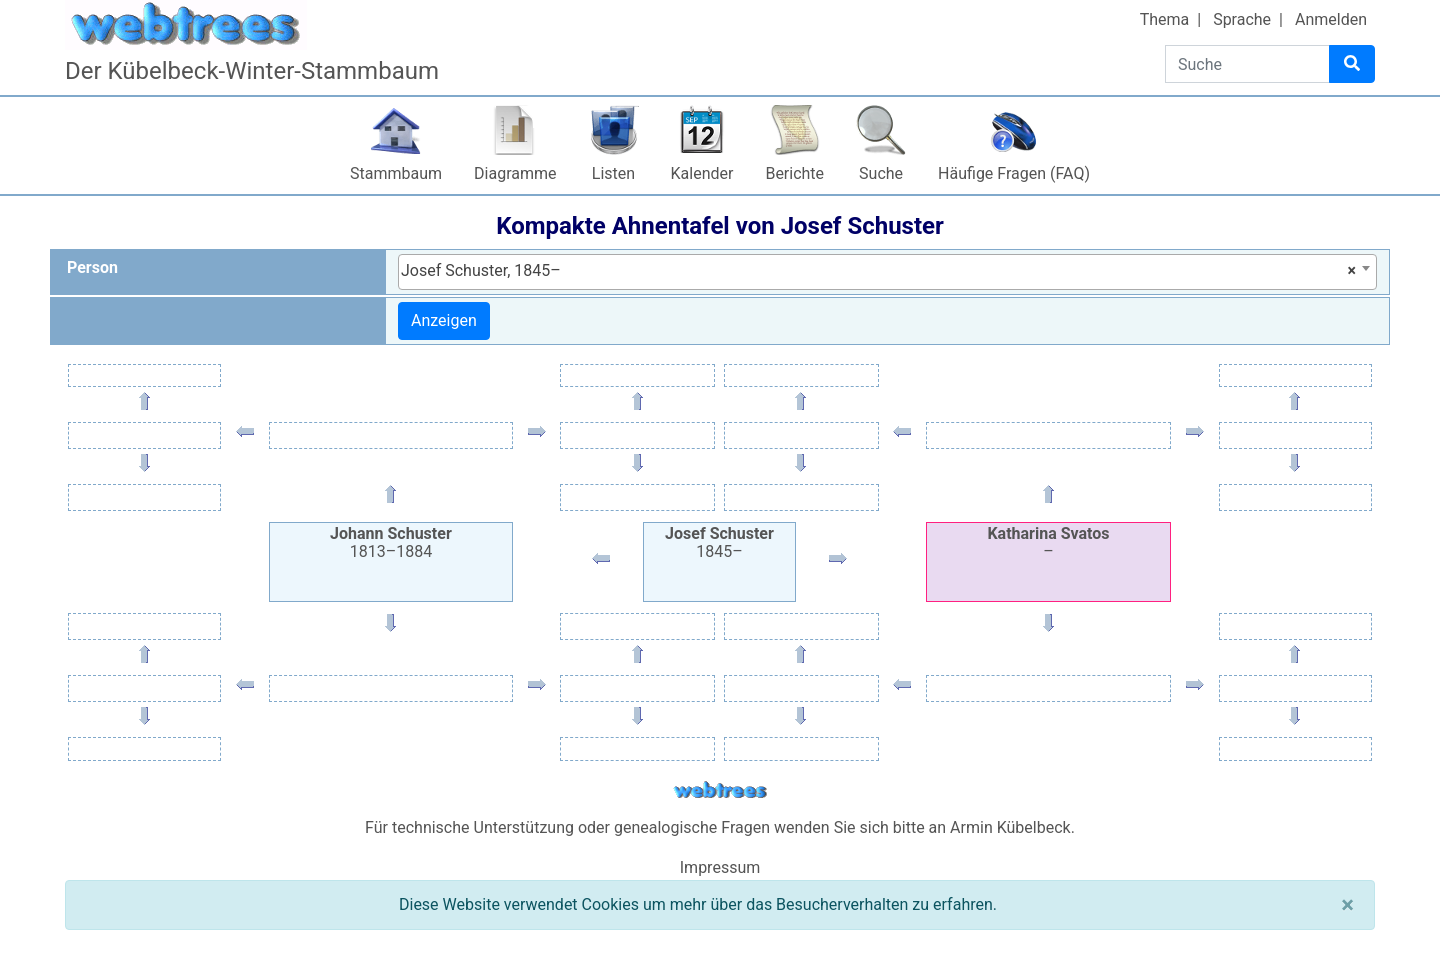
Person (92, 267)
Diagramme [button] (515, 173)
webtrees (720, 790)
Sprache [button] (1242, 19)
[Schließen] (1347, 905)
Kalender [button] (702, 173)
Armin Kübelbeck (1010, 827)
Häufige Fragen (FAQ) (1014, 173)
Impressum (720, 867)
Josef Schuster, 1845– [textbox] (878, 271)
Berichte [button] (794, 173)
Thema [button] (1165, 19)
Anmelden (1331, 19)
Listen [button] (613, 173)
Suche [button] (881, 173)
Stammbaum (396, 173)
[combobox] (887, 272)
